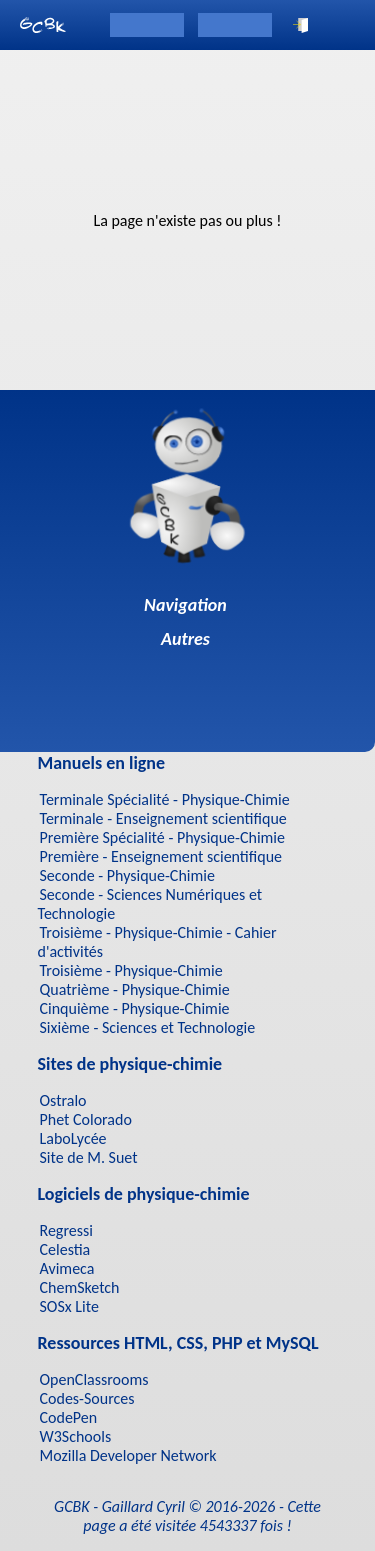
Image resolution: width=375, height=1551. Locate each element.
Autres (187, 639)
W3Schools (76, 1436)
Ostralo (63, 1100)
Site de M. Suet (89, 1157)
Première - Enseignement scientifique (161, 856)
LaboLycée (73, 1138)
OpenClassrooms (94, 1379)
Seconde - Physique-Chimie (127, 875)
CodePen (69, 1417)
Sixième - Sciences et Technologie (148, 1027)
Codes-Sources (87, 1398)
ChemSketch (80, 1287)
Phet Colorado (86, 1119)
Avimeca (67, 1268)
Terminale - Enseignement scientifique (163, 818)
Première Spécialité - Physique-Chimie (163, 837)
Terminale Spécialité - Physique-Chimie (165, 799)
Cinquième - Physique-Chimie (135, 1008)
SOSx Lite (69, 1306)
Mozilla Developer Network (128, 1455)
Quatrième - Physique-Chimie (135, 989)
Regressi (66, 1230)
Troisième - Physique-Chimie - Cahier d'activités (157, 942)
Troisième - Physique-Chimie (131, 970)
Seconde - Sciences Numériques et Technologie (150, 904)
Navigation (187, 605)
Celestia (65, 1249)
